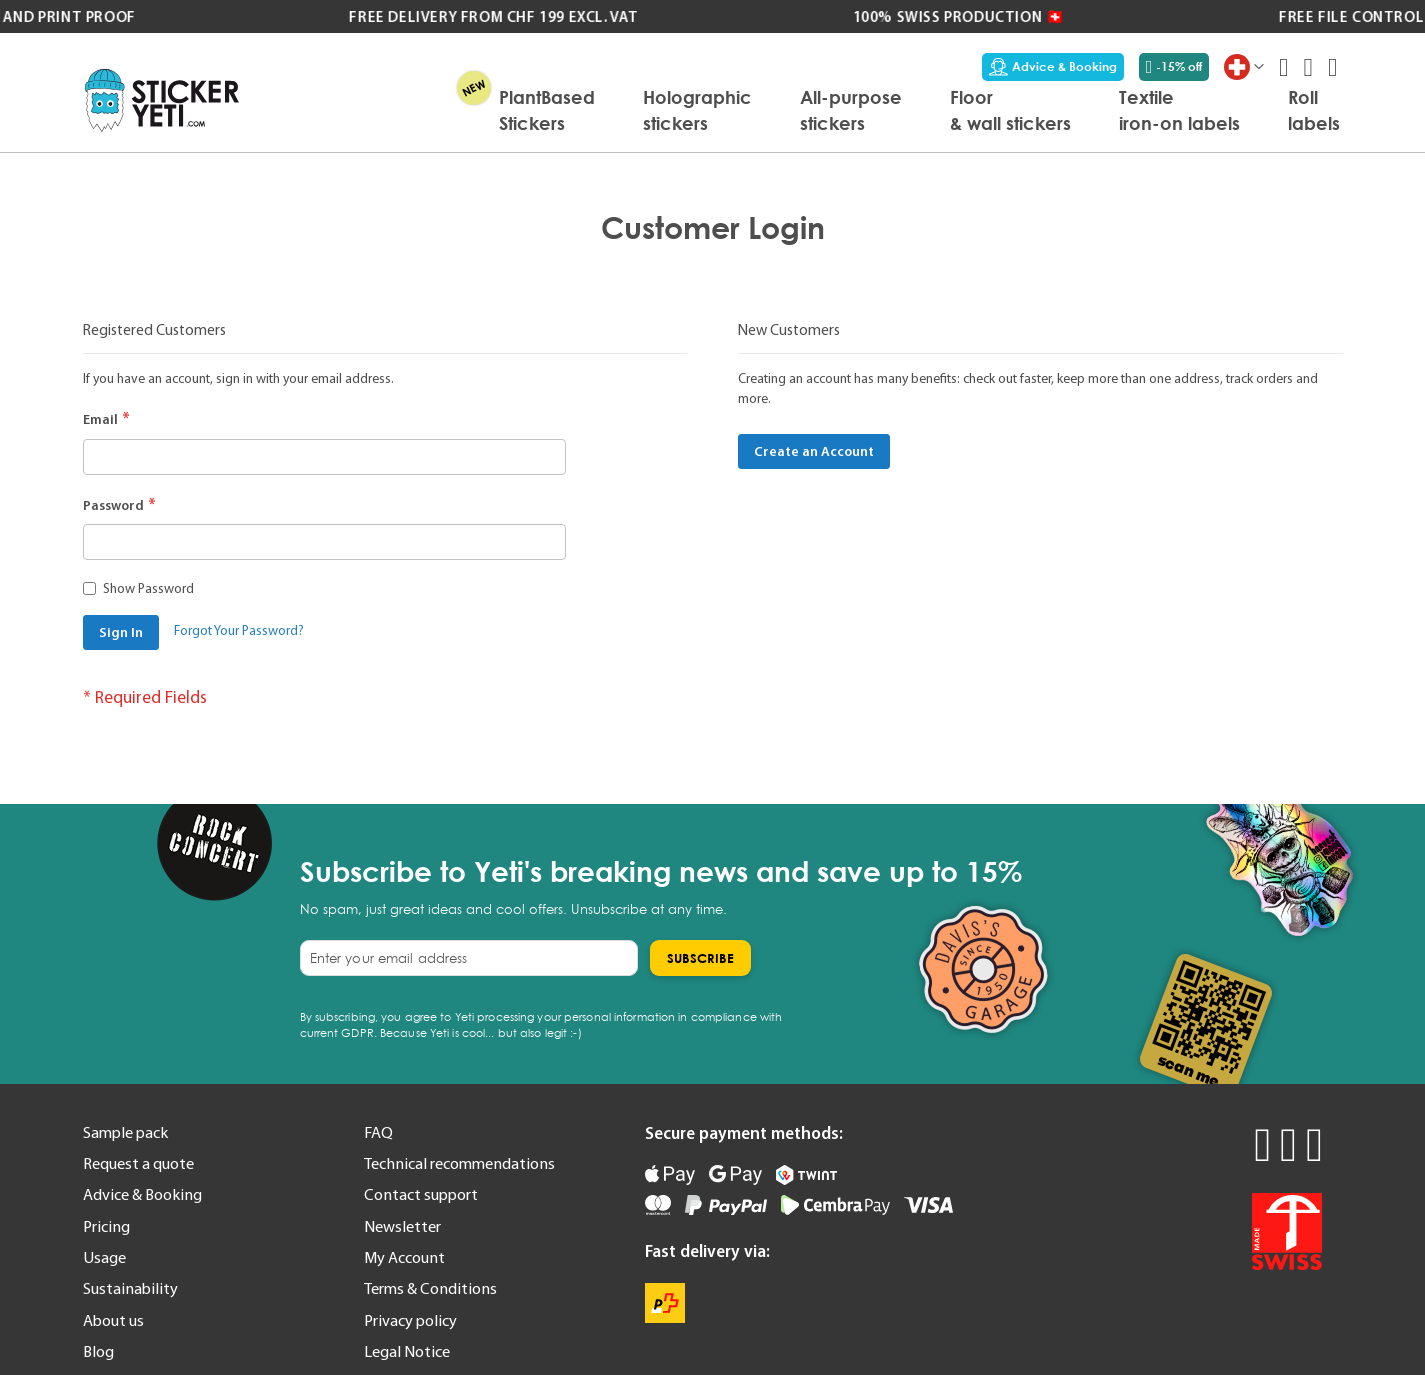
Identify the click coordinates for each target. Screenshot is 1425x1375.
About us (113, 1320)
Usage (104, 1257)
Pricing (106, 1226)
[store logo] (162, 100)
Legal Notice (407, 1351)
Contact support (421, 1194)
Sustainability (130, 1288)
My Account (404, 1257)
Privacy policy (410, 1320)
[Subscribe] (700, 958)
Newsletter (402, 1226)
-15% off (1174, 67)
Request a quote (138, 1163)
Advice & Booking (1053, 67)
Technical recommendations (459, 1163)
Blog (98, 1351)
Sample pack (125, 1132)
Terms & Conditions (430, 1288)
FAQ (378, 1132)
